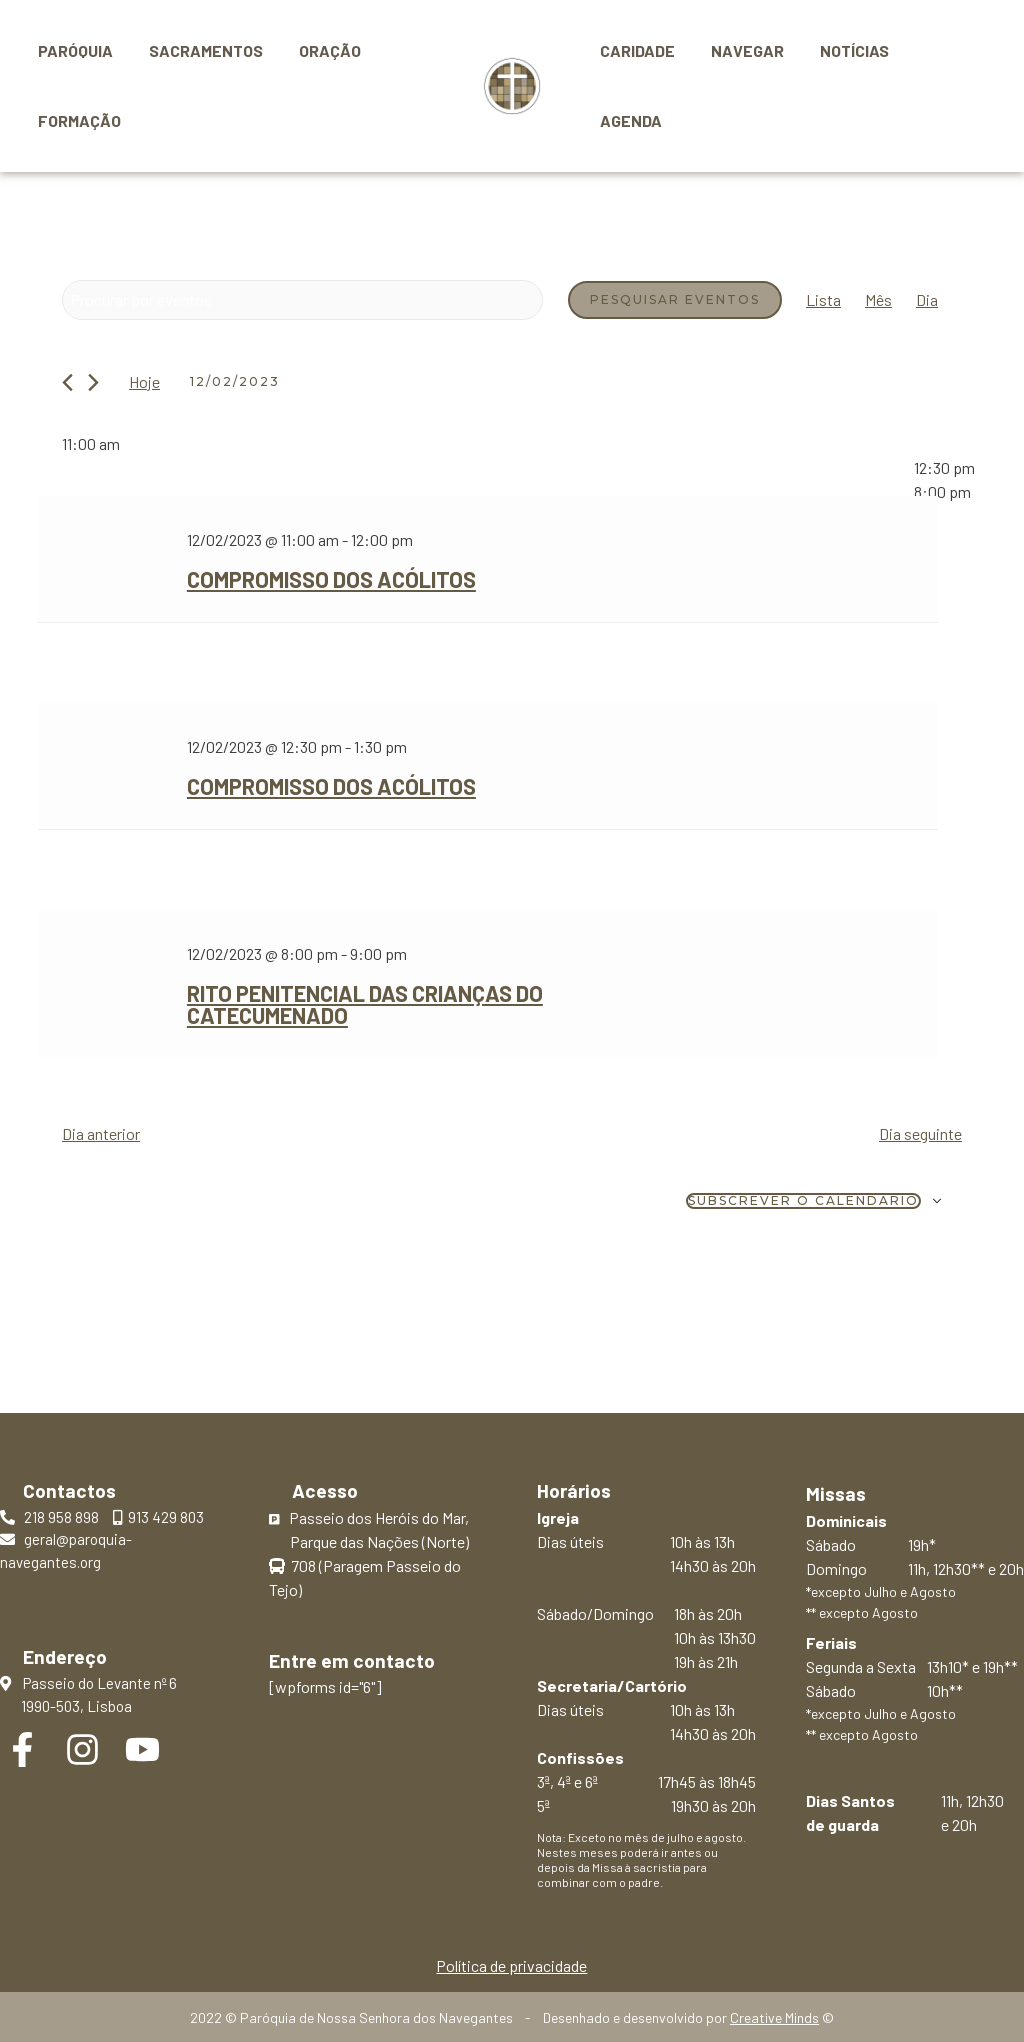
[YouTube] (142, 1749)
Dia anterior (101, 1133)
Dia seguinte (920, 1133)
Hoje (144, 381)
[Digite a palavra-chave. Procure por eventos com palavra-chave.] (302, 300)
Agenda (629, 120)
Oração (320, 50)
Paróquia (73, 50)
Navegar (741, 50)
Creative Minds (774, 2017)
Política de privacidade (511, 1965)
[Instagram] (82, 1749)
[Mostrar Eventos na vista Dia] (927, 300)
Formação (77, 120)
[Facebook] (22, 1749)
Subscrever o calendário (803, 1200)
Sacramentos (200, 50)
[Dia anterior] (67, 382)
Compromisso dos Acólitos (331, 579)
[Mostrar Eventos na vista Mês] (878, 300)
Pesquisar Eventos (675, 299)
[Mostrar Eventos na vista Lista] (823, 300)
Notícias (844, 50)
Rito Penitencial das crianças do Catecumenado (365, 1004)
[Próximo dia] (93, 382)
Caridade (635, 50)
